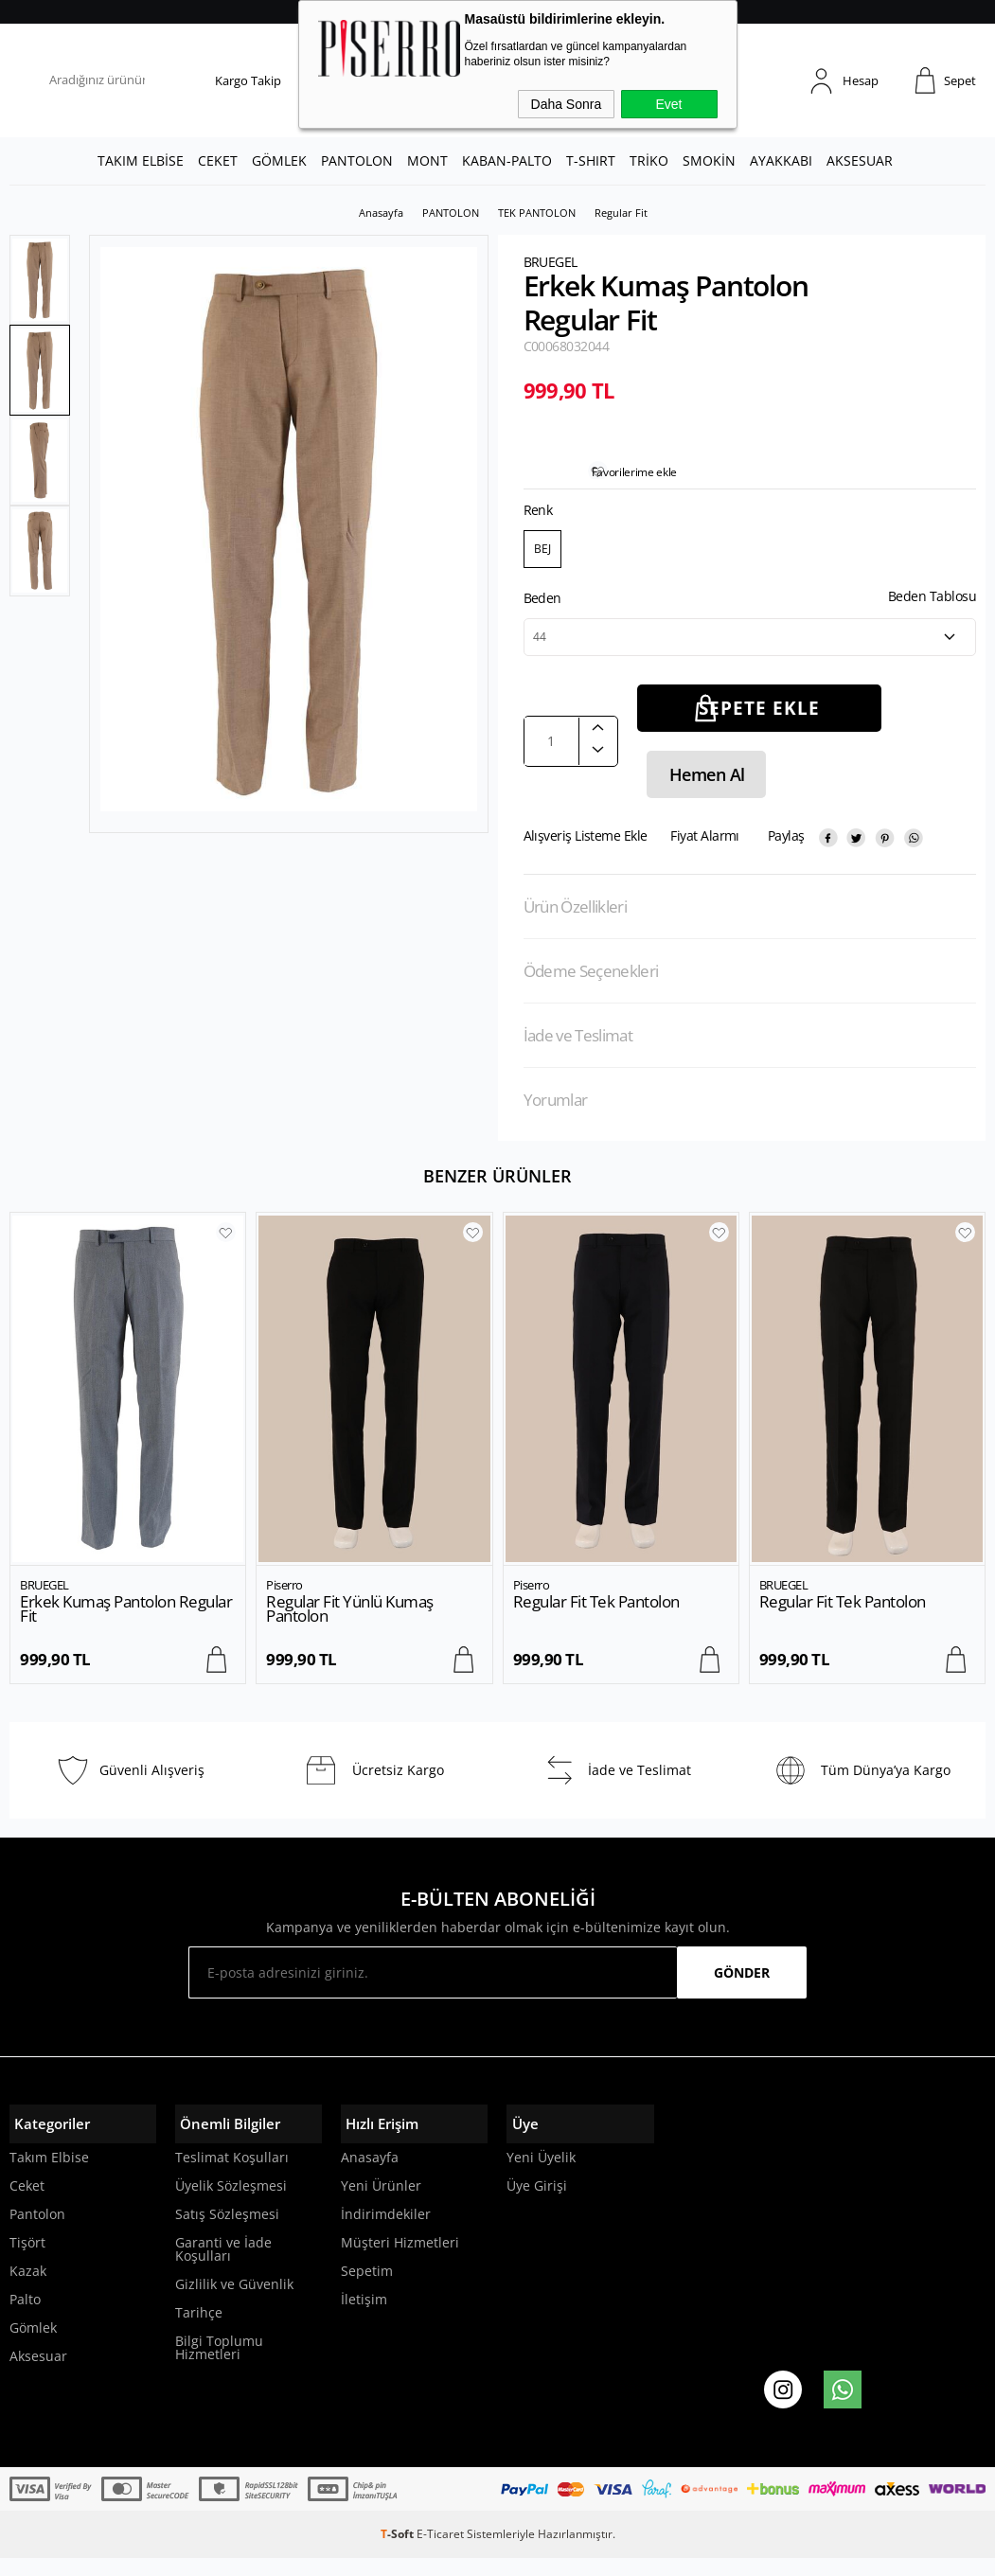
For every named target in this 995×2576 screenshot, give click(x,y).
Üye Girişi (536, 2203)
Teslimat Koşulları (232, 2175)
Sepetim (367, 2289)
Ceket (26, 2203)
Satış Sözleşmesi (227, 2232)
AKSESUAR (859, 160)
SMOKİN (709, 160)
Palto (25, 2317)
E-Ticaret (440, 2552)
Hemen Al (702, 791)
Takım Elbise (49, 2175)
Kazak (27, 2289)
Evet (668, 104)
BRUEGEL (44, 1601)
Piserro (284, 1601)
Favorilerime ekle (639, 489)
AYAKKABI (781, 160)
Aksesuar (38, 2374)
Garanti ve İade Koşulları (223, 2267)
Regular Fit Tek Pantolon (596, 1618)
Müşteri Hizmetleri (400, 2260)
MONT (427, 160)
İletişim (364, 2317)
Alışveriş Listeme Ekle (586, 853)
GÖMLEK (279, 160)
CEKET (218, 160)
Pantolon (37, 2232)
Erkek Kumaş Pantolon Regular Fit (126, 1625)
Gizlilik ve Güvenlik (234, 2302)
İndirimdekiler (386, 2232)
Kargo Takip (248, 80)
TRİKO (649, 160)
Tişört (27, 2260)
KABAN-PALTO (507, 160)
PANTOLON (357, 160)
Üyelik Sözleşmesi (231, 2203)
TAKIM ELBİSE (141, 160)
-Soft (399, 2552)
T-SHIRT (590, 160)
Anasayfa (370, 2175)
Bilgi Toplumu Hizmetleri (219, 2365)
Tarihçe (198, 2330)
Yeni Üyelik (541, 2175)
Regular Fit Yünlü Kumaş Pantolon (350, 1625)
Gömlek (33, 2345)
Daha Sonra (566, 104)
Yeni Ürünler (381, 2203)
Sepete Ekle (759, 725)
